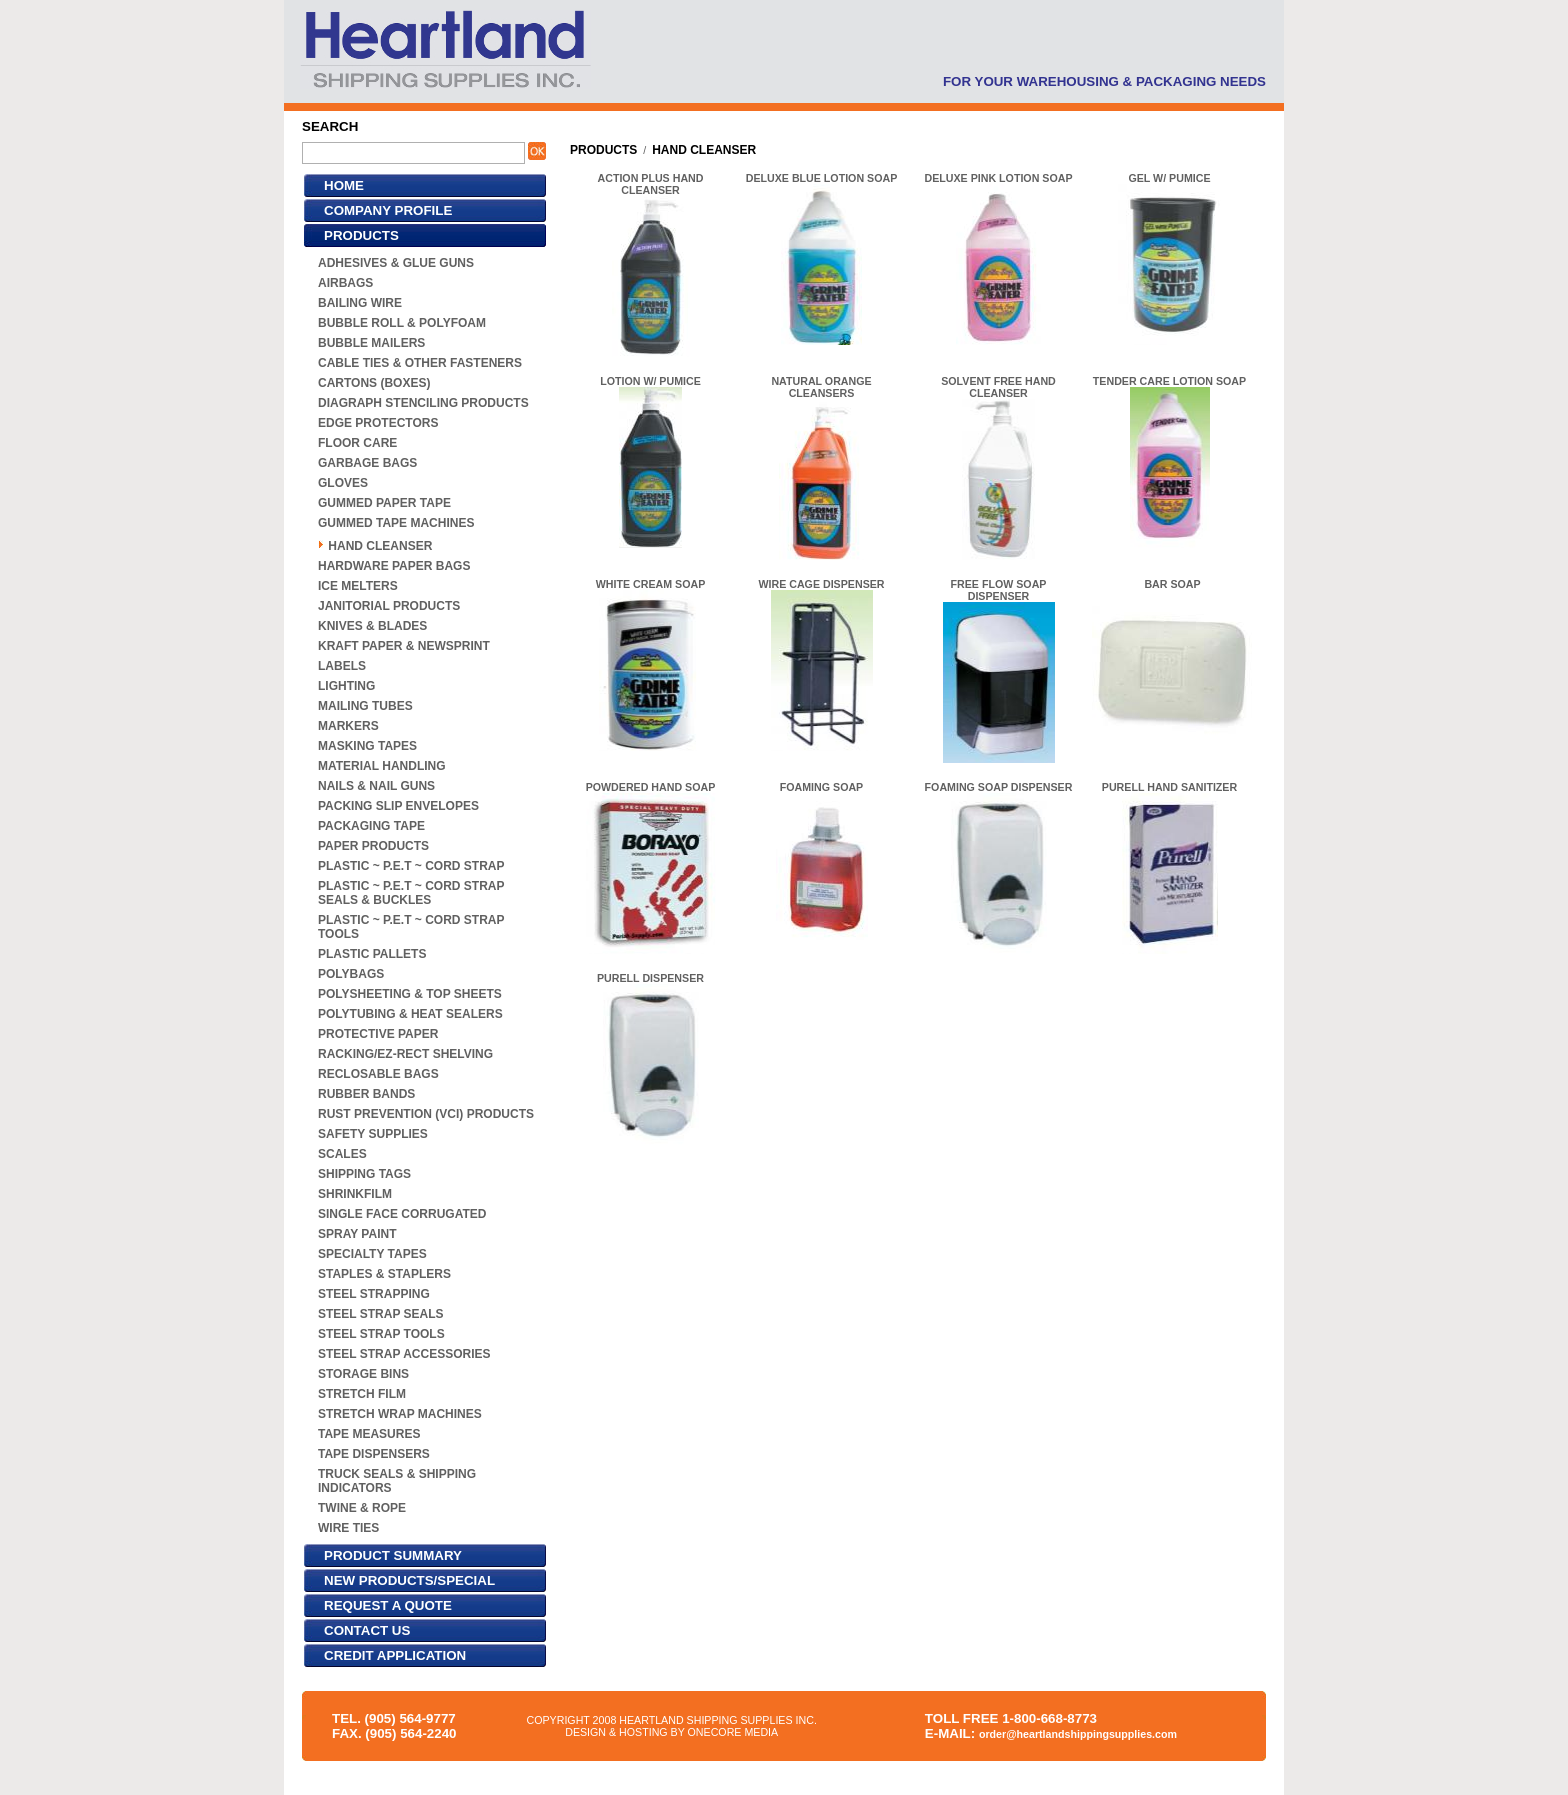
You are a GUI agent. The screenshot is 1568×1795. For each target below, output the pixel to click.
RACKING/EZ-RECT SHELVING (405, 1054)
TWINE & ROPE (362, 1508)
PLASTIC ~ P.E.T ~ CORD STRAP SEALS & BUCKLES (411, 893)
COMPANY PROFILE (388, 210)
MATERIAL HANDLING (382, 766)
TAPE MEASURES (369, 1434)
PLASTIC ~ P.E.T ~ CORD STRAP (411, 866)
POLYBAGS (351, 974)
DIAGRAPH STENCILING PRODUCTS (423, 403)
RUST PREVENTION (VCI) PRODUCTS (426, 1114)
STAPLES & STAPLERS (384, 1274)
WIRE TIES (348, 1528)
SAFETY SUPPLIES (373, 1134)
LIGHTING (346, 686)
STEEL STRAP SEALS (381, 1314)
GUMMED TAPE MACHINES (396, 523)
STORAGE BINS (363, 1374)
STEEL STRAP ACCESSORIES (404, 1354)
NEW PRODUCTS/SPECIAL (409, 1580)
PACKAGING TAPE (371, 826)
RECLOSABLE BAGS (378, 1074)
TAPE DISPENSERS (374, 1454)
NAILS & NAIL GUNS (376, 786)
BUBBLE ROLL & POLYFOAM (402, 323)
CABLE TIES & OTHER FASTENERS (420, 363)
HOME (344, 185)
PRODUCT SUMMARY (393, 1555)
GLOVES (343, 483)
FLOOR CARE (357, 443)
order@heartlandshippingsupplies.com (1078, 1734)
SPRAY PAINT (357, 1234)
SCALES (342, 1154)
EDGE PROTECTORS (378, 423)
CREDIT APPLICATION (395, 1655)
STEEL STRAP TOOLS (381, 1334)
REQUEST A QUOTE (388, 1605)
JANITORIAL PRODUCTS (389, 606)
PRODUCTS (361, 235)
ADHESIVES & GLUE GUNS (396, 263)
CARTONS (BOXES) (374, 383)
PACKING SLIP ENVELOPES (398, 806)
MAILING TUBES (365, 706)
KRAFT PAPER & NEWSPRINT (404, 646)
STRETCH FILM (362, 1394)
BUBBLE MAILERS (371, 343)
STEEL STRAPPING (374, 1294)
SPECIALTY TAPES (372, 1254)
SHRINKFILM (355, 1194)
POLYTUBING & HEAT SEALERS (410, 1014)
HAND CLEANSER (380, 546)
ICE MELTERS (358, 586)
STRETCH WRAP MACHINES (400, 1414)
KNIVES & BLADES (372, 626)
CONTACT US (367, 1630)
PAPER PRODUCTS (373, 846)
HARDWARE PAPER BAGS (394, 566)
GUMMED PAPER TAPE (384, 503)
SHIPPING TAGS (364, 1174)
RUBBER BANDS (366, 1094)
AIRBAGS (345, 283)
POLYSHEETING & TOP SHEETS (410, 994)
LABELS (342, 666)
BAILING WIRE (360, 303)
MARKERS (348, 726)
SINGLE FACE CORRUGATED (402, 1214)
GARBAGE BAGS (367, 463)
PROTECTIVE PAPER (378, 1034)
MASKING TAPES (367, 746)
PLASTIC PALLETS (372, 954)
